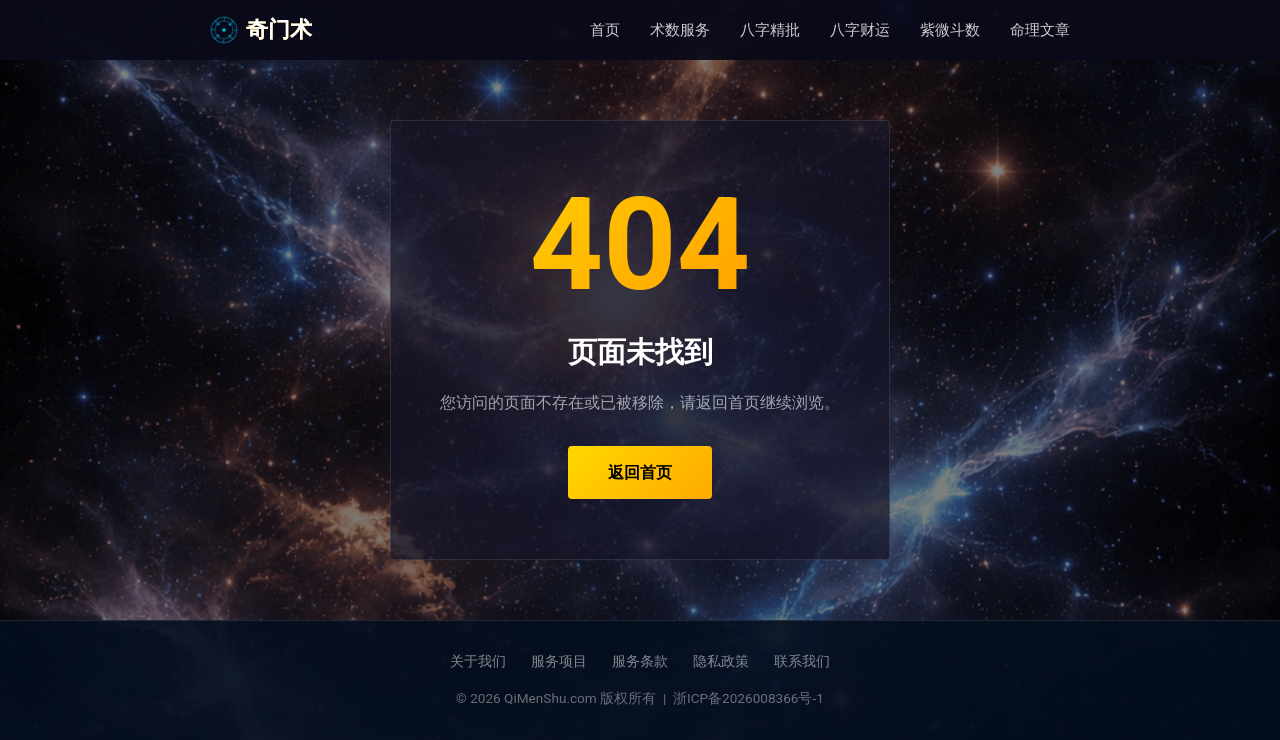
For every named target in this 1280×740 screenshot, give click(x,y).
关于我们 (478, 661)
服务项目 (559, 661)
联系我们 (802, 661)
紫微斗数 (950, 30)
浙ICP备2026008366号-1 (748, 698)
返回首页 (640, 472)
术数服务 (680, 30)
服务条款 (640, 661)
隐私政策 (721, 661)
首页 (605, 30)
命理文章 (1040, 30)
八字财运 (860, 30)
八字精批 (770, 30)
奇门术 (261, 30)
